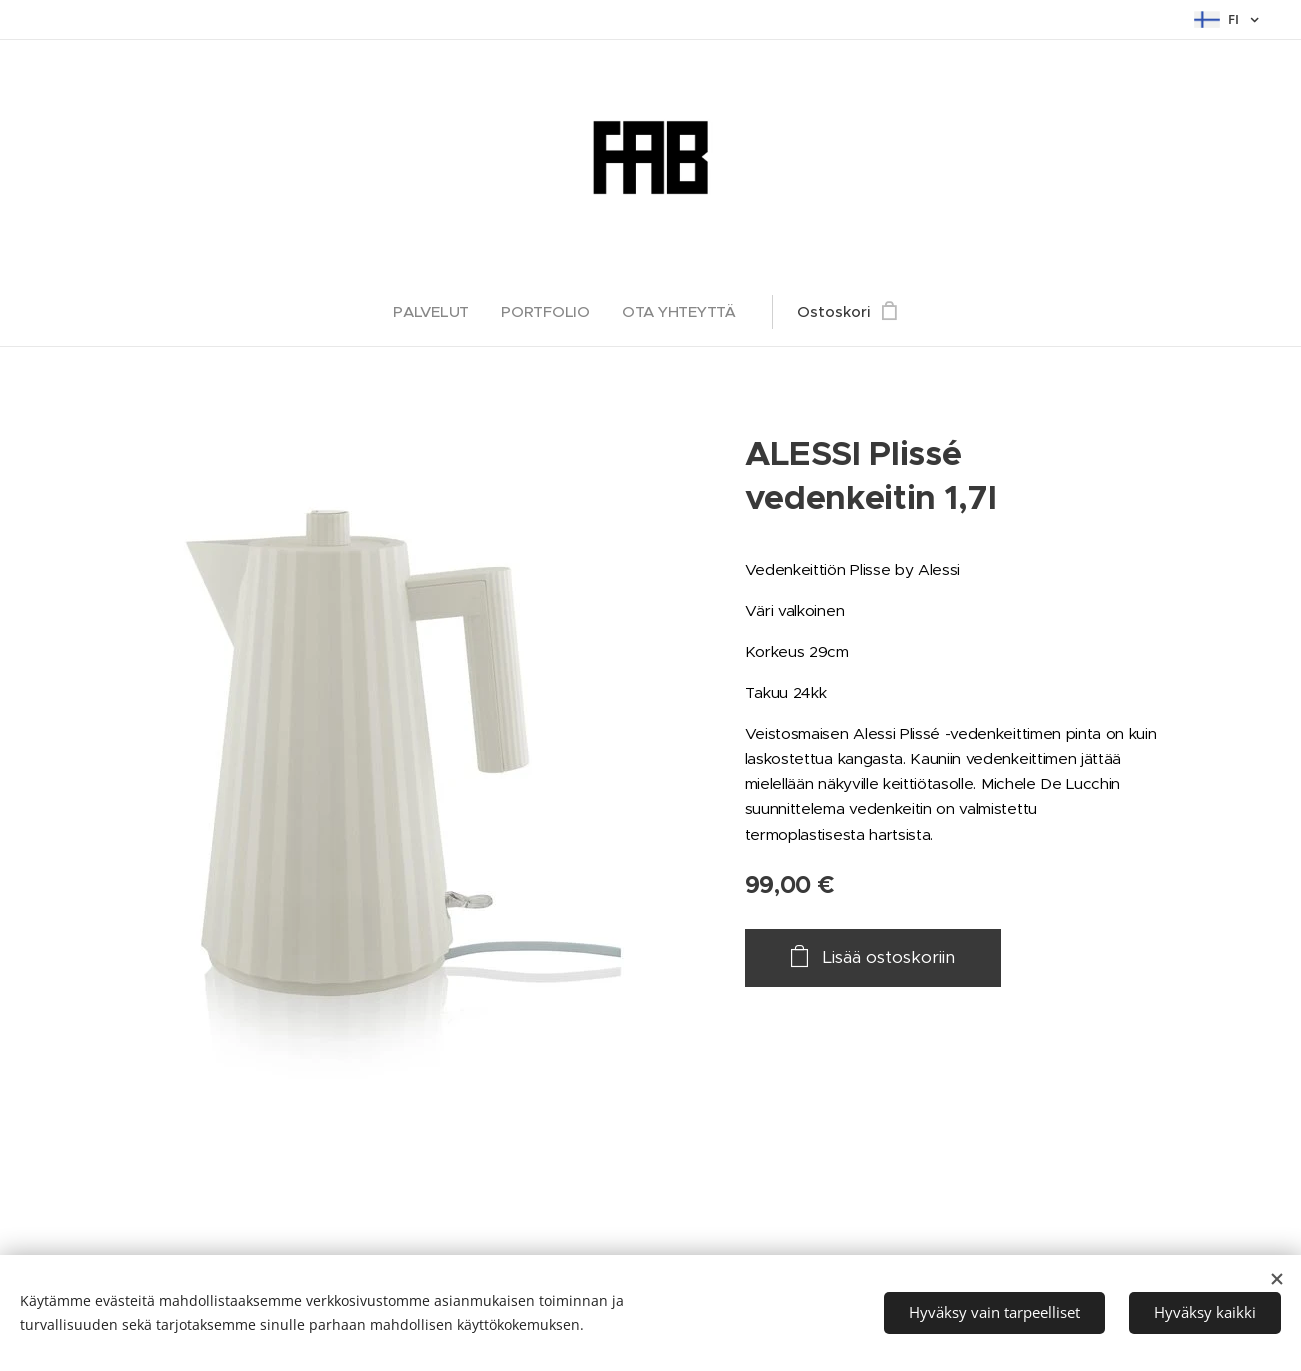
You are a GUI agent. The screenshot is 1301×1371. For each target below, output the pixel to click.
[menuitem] (437, 312)
